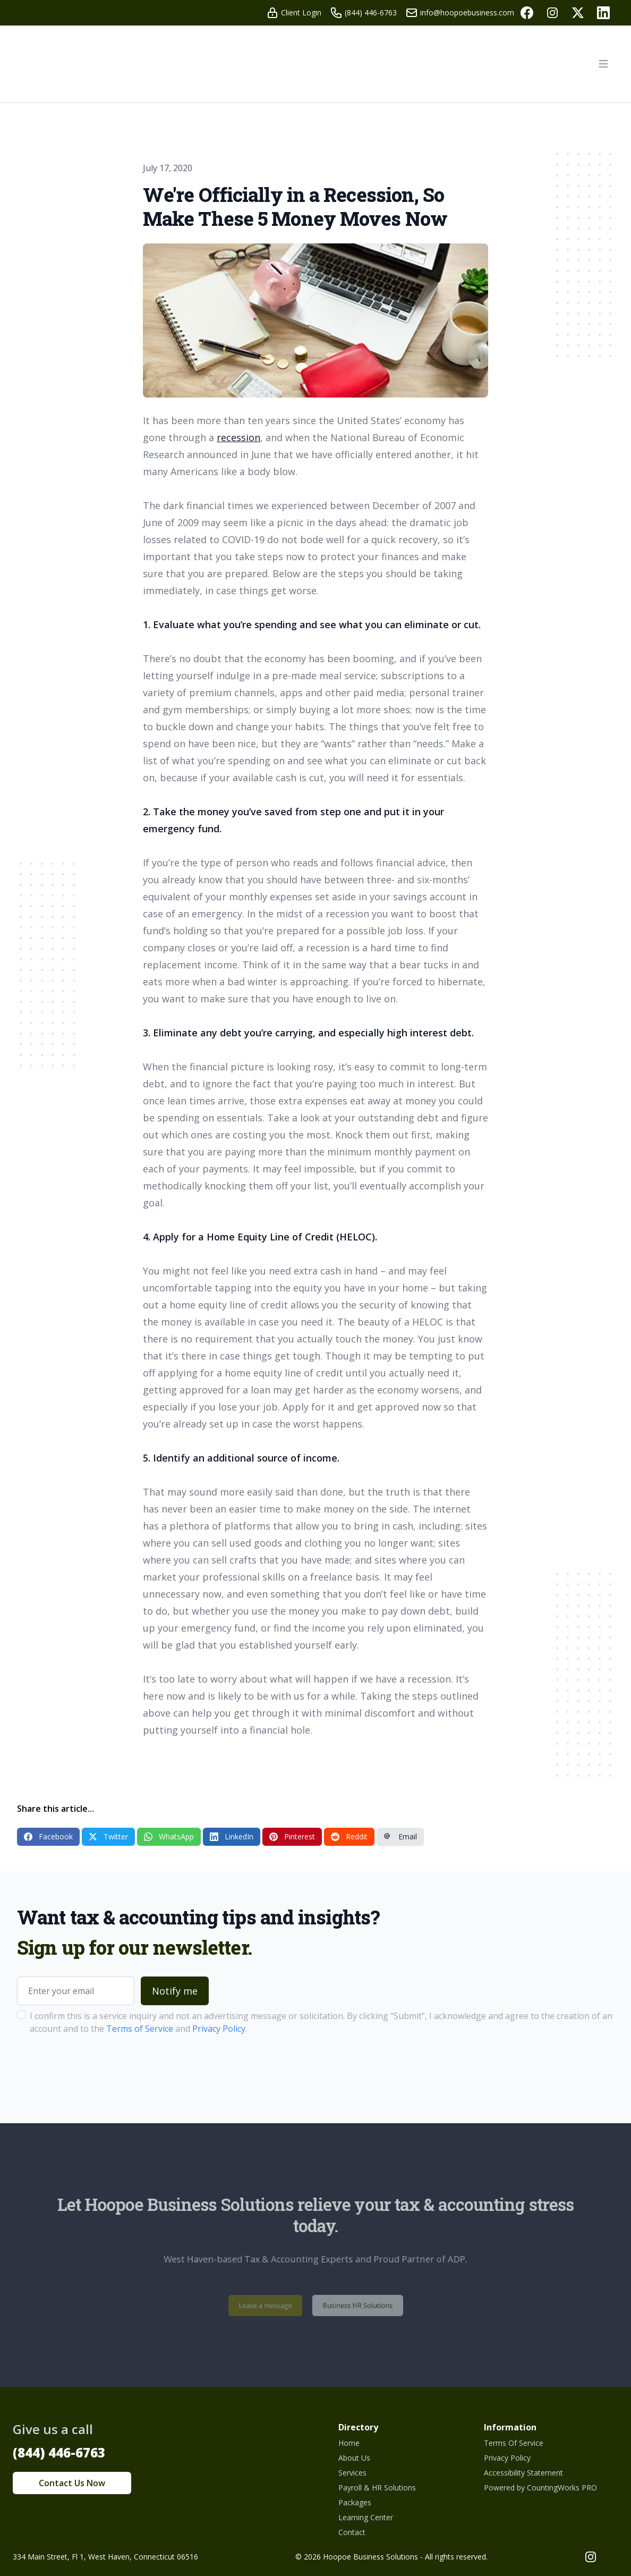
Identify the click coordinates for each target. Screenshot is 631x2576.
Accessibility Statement (523, 2473)
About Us (354, 2458)
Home (349, 2443)
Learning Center (365, 2517)
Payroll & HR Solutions (377, 2487)
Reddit (349, 1836)
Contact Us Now (72, 2483)
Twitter (108, 1836)
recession (238, 437)
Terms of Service (139, 2028)
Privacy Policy (218, 2028)
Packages (354, 2502)
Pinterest (292, 1836)
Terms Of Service (513, 2443)
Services (352, 2473)
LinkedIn (231, 1836)
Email (400, 1836)
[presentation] (97, 2068)
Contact (351, 2532)
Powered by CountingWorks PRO (540, 2487)
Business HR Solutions (349, 2305)
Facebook (48, 1836)
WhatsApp (169, 1836)
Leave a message (275, 2305)
